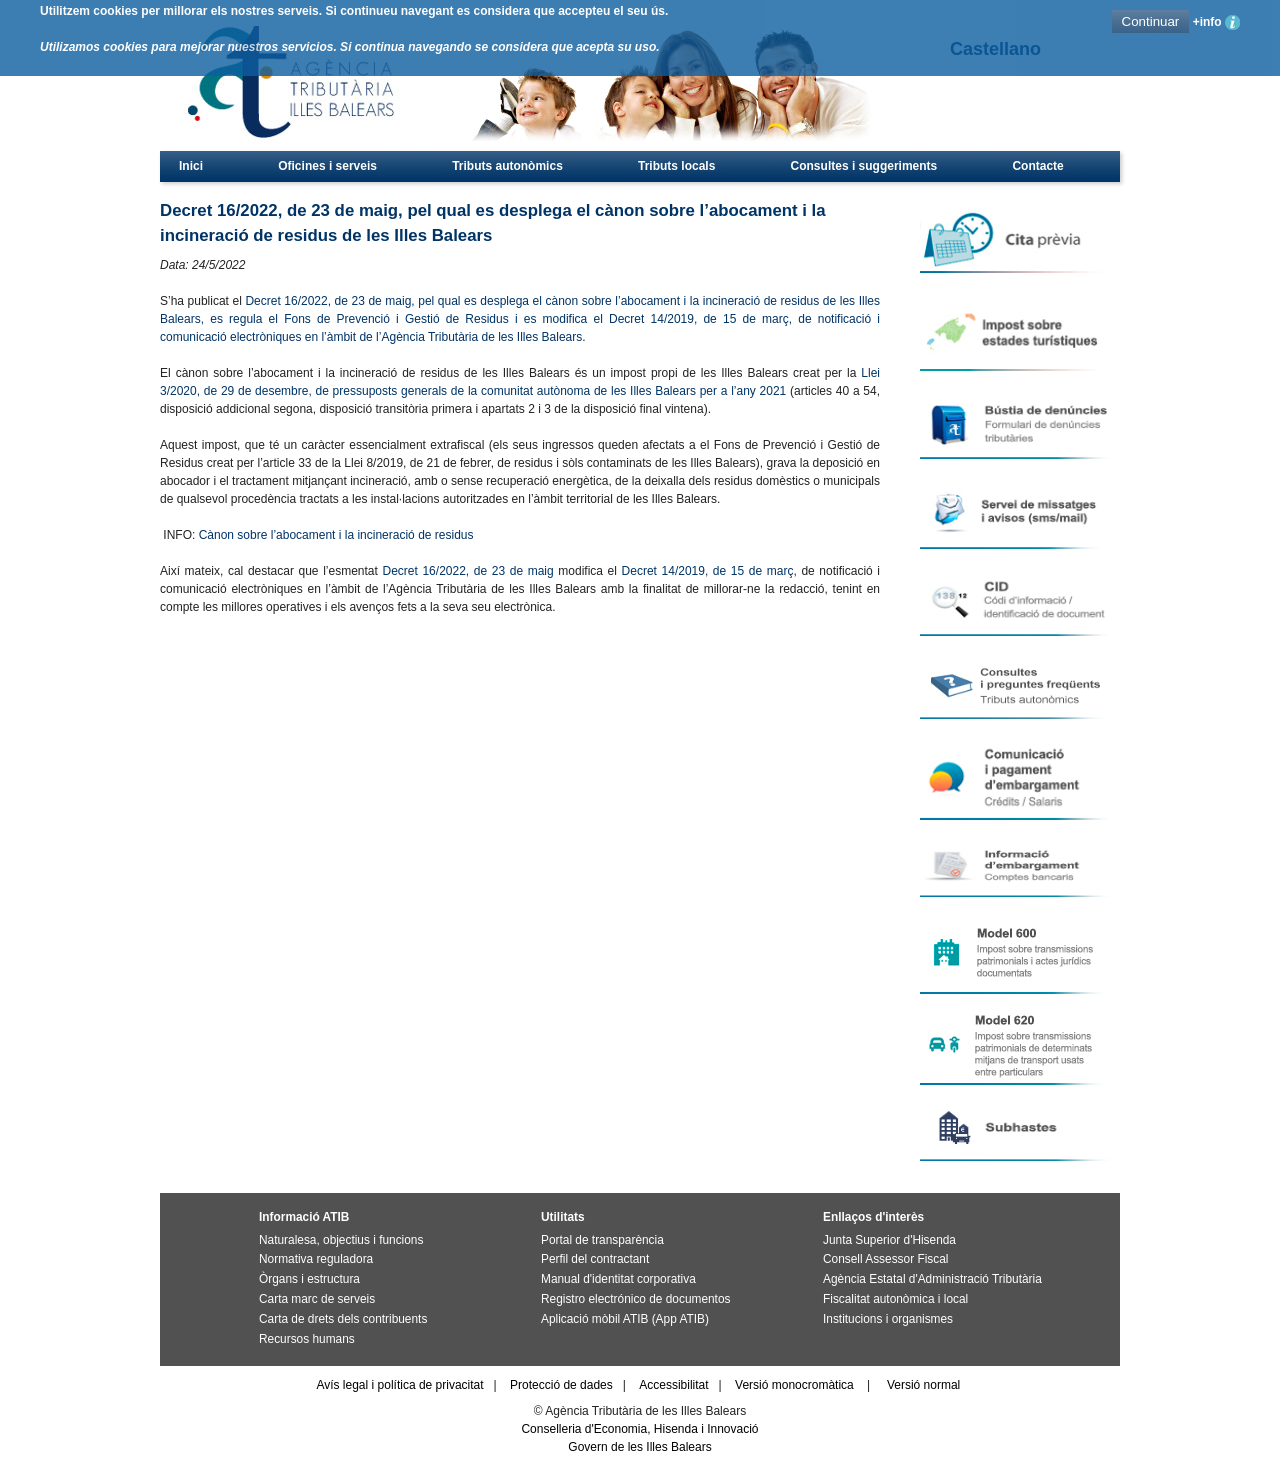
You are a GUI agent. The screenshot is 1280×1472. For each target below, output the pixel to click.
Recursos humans (307, 1339)
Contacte (1037, 166)
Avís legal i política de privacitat (399, 1385)
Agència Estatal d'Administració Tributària (932, 1279)
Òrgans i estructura (309, 1279)
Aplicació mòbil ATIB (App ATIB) (625, 1319)
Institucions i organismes (888, 1319)
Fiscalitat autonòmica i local (895, 1299)
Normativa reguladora (316, 1259)
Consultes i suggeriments (864, 166)
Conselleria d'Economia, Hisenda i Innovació (639, 1429)
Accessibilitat (673, 1385)
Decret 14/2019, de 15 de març (708, 571)
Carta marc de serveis (317, 1299)
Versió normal (923, 1385)
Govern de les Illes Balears (639, 1447)
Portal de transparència (602, 1240)
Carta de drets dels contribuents (343, 1319)
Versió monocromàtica (794, 1385)
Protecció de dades (561, 1385)
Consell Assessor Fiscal (885, 1259)
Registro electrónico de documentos (635, 1299)
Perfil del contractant (595, 1259)
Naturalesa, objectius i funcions (341, 1240)
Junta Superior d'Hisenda (889, 1240)
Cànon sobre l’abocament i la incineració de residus (336, 535)
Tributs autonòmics (507, 166)
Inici (191, 166)
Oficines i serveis (327, 166)
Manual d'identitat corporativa (618, 1279)
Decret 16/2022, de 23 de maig (467, 571)
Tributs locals (676, 166)
